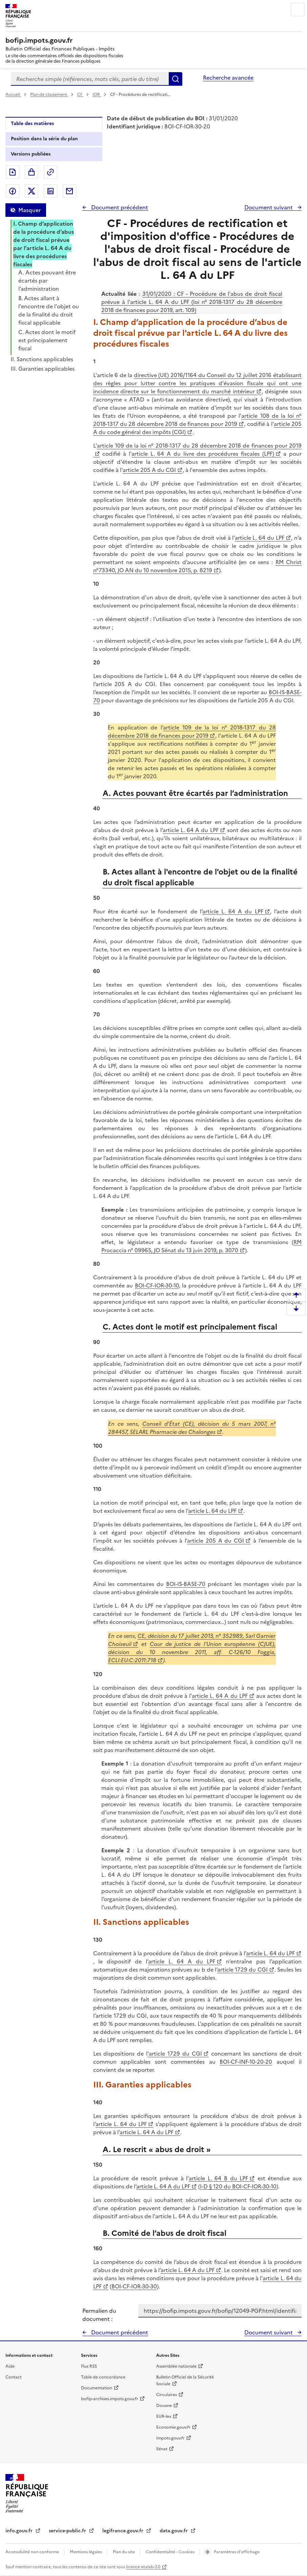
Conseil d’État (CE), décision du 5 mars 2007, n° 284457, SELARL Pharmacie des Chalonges (191, 1428)
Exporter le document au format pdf (12, 172)
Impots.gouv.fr (170, 2438)
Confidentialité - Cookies (171, 2552)
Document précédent (119, 207)
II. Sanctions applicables (42, 359)
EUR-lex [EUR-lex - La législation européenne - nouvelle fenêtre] (163, 2416)
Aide (10, 2366)
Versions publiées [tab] (30, 154)
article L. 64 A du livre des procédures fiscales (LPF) (202, 454)
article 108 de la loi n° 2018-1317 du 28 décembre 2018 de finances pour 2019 (197, 420)
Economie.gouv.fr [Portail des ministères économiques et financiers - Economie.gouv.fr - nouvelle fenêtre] (173, 2427)
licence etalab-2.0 (143, 2567)
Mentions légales (86, 2552)
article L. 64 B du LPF (218, 2178)
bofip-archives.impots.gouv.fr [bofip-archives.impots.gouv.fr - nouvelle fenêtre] (109, 2399)
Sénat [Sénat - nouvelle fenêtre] (161, 2449)
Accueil (13, 94)
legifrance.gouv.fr (123, 2530)
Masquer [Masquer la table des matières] (29, 210)
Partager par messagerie (69, 191)
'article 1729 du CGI (174, 2053)
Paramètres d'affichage (236, 2552)
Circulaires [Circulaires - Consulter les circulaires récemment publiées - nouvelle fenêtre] (166, 2395)
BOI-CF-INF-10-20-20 (246, 2062)
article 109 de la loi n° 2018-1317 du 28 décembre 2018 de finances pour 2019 (192, 731)
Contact (13, 2377)
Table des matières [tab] (32, 123)
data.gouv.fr (174, 2530)
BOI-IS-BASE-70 (185, 1584)
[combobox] (90, 79)
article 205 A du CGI (149, 470)
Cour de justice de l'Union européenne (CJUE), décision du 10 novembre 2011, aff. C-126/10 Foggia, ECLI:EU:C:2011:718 (191, 1652)
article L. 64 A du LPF (191, 830)
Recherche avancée (228, 78)
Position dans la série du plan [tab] (44, 138)
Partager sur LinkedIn (50, 191)
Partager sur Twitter (31, 191)
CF (80, 94)
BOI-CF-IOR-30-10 (157, 1285)
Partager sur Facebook (12, 191)
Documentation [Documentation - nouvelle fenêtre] (96, 2388)
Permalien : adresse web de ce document (50, 172)
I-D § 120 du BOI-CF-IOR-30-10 (238, 2186)
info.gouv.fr (19, 2530)
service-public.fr (68, 2530)
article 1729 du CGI (242, 1969)
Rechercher (175, 79)
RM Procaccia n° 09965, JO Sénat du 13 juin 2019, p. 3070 (201, 1246)
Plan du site (124, 2552)
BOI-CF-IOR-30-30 (134, 2286)
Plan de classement (49, 94)
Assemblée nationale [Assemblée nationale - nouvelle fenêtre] (176, 2366)
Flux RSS (89, 2366)
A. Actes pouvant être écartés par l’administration (47, 280)
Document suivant (269, 207)
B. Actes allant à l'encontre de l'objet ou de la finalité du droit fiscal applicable (48, 310)
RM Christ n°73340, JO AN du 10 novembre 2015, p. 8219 (197, 566)
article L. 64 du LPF (260, 538)
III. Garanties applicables (43, 369)
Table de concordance (103, 2377)
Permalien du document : (99, 2315)
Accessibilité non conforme (32, 2552)
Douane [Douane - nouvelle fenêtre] (164, 2406)
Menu (297, 9)
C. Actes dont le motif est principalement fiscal (47, 340)
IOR (97, 94)
